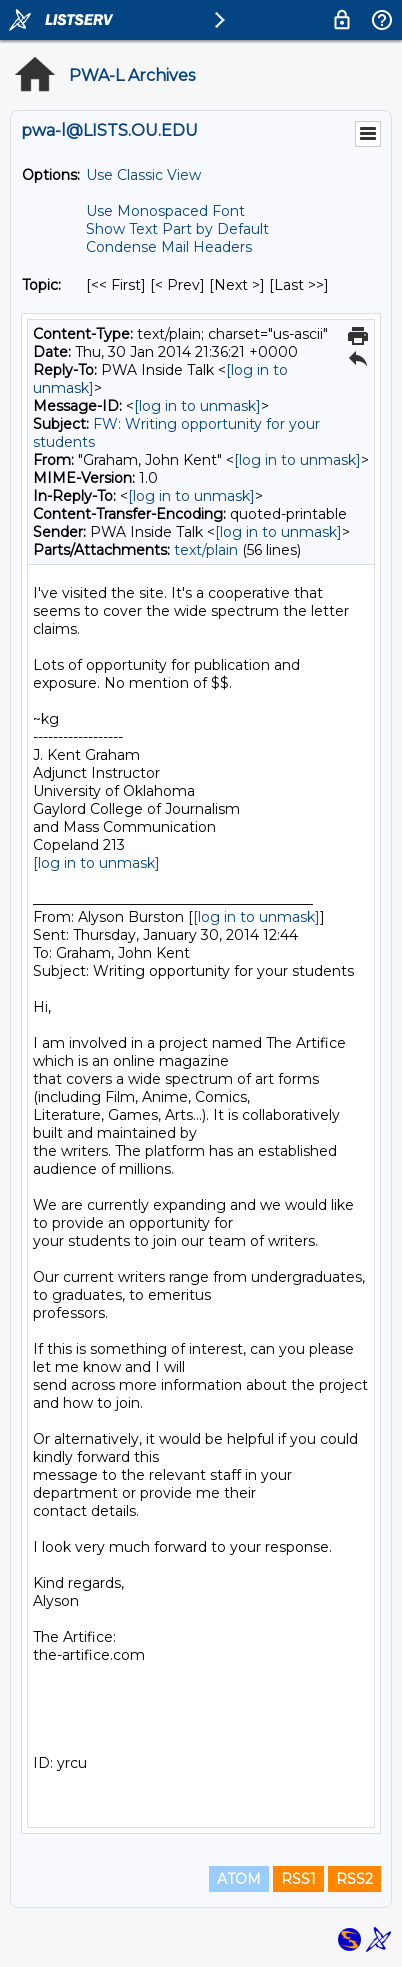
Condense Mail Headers (169, 247)
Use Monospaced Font (165, 211)
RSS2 (354, 1879)
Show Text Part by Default (177, 229)
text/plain (206, 550)
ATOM (239, 1879)
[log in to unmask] (197, 406)
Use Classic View (143, 175)
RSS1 (298, 1879)
